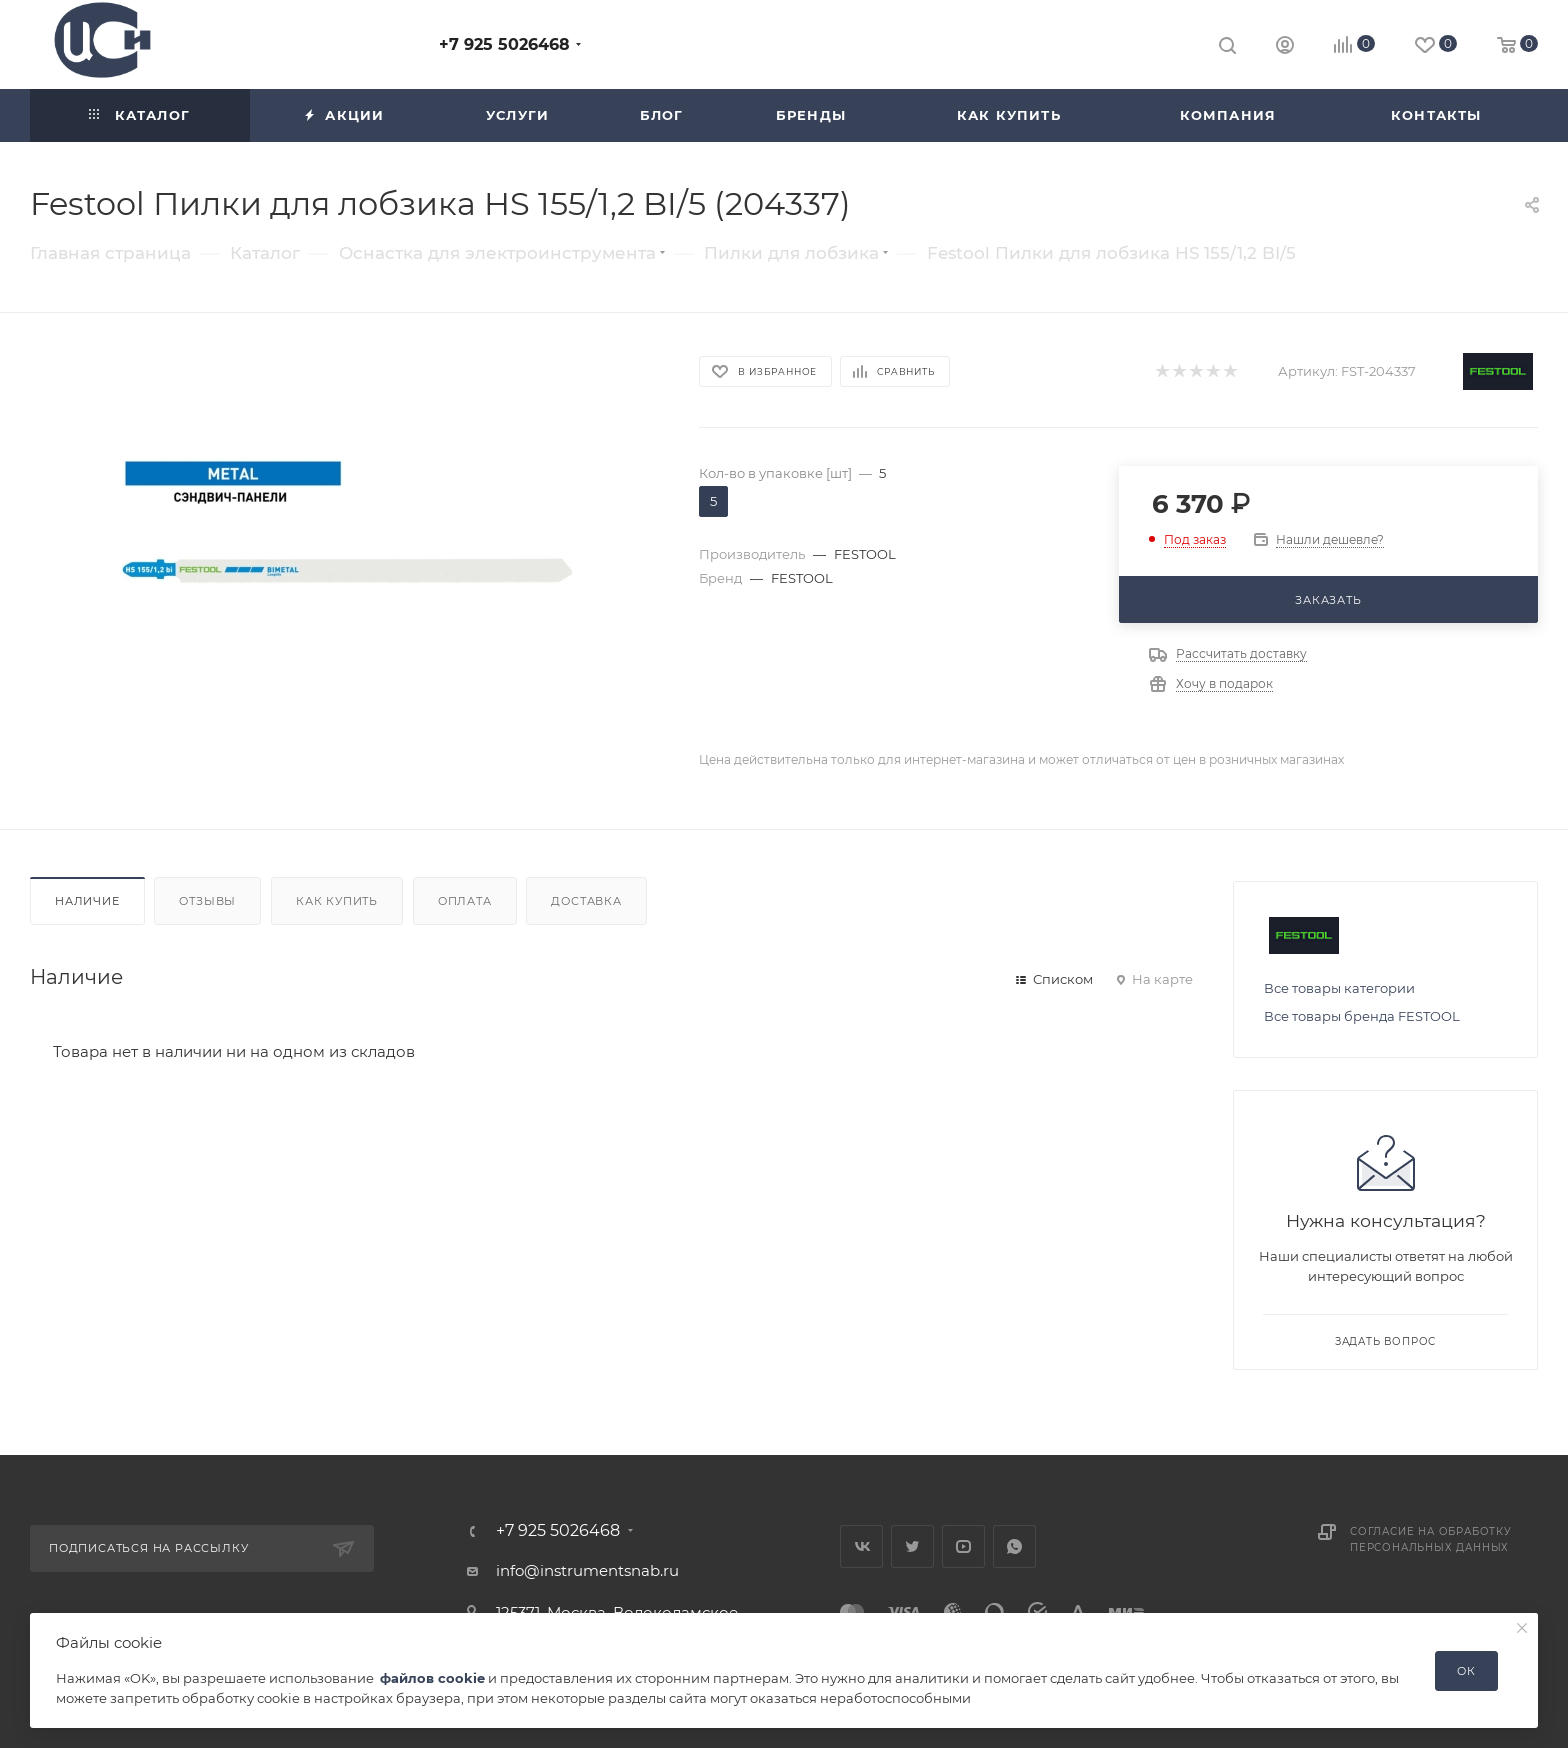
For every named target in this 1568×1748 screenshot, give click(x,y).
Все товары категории (1339, 988)
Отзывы (207, 901)
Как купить (337, 901)
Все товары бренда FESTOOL (1362, 1016)
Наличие (87, 901)
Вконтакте (861, 1546)
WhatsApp (1014, 1546)
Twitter (912, 1546)
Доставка (586, 901)
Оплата (465, 901)
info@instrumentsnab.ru (587, 1570)
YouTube (963, 1546)
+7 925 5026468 (504, 44)
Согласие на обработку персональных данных (1431, 1539)
